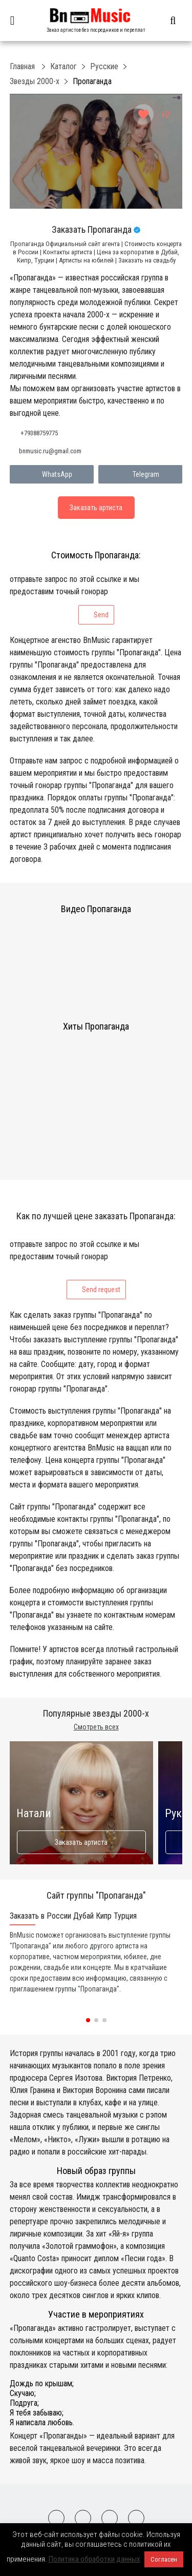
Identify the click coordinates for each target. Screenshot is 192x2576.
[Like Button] (143, 114)
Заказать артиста (81, 1842)
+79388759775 (39, 433)
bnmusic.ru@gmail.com (50, 451)
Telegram (140, 474)
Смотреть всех (96, 1727)
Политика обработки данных (94, 2559)
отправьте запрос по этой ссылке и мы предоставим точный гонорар (74, 599)
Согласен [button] (164, 2559)
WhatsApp (51, 474)
